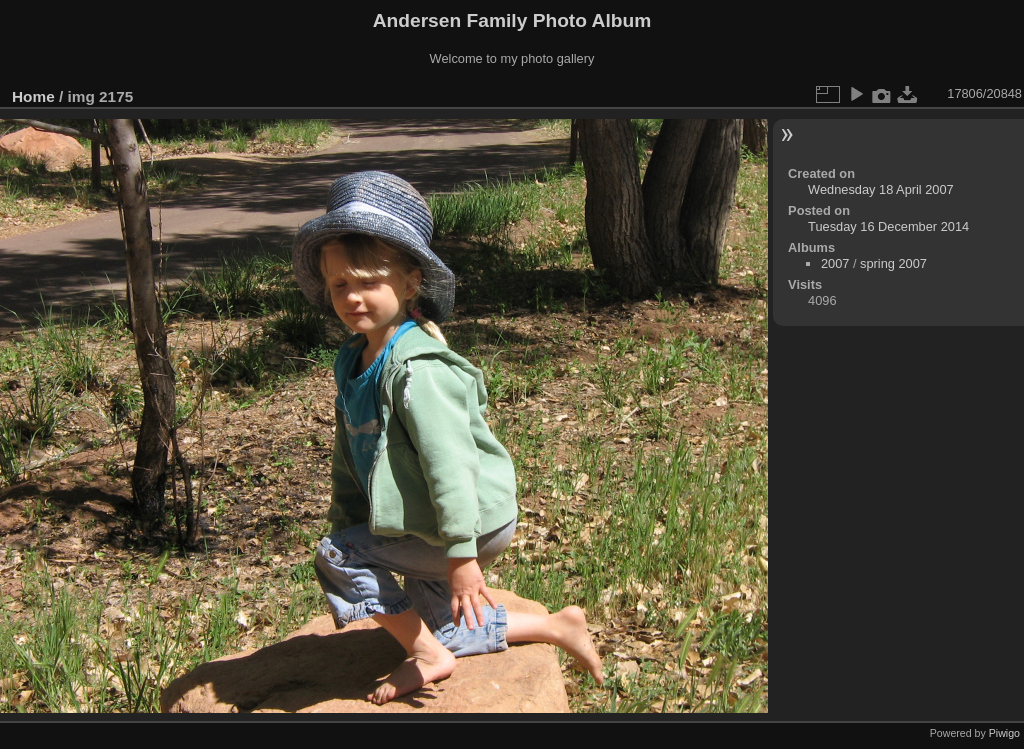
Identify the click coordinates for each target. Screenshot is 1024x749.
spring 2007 (893, 263)
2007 (835, 263)
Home (33, 96)
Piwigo (1004, 733)
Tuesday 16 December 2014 (888, 226)
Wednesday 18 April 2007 (881, 189)
